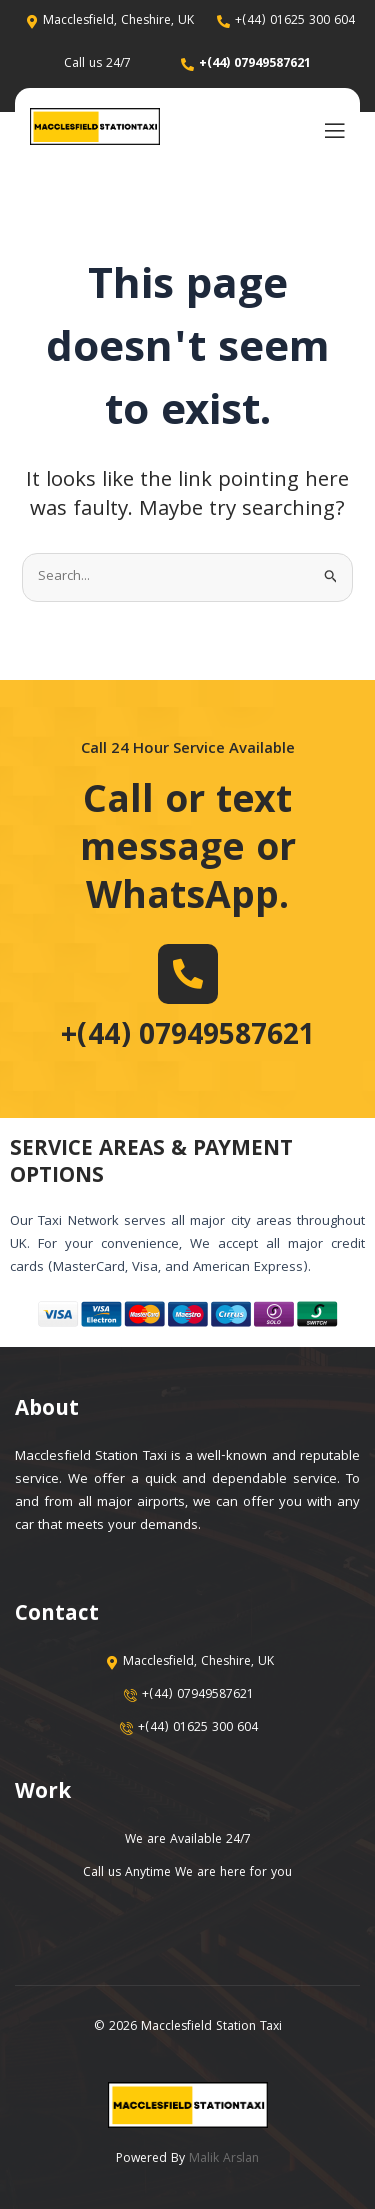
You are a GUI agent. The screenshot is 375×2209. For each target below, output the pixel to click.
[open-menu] (330, 129)
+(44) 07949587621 (188, 1038)
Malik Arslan (224, 2159)
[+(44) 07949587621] (188, 974)
